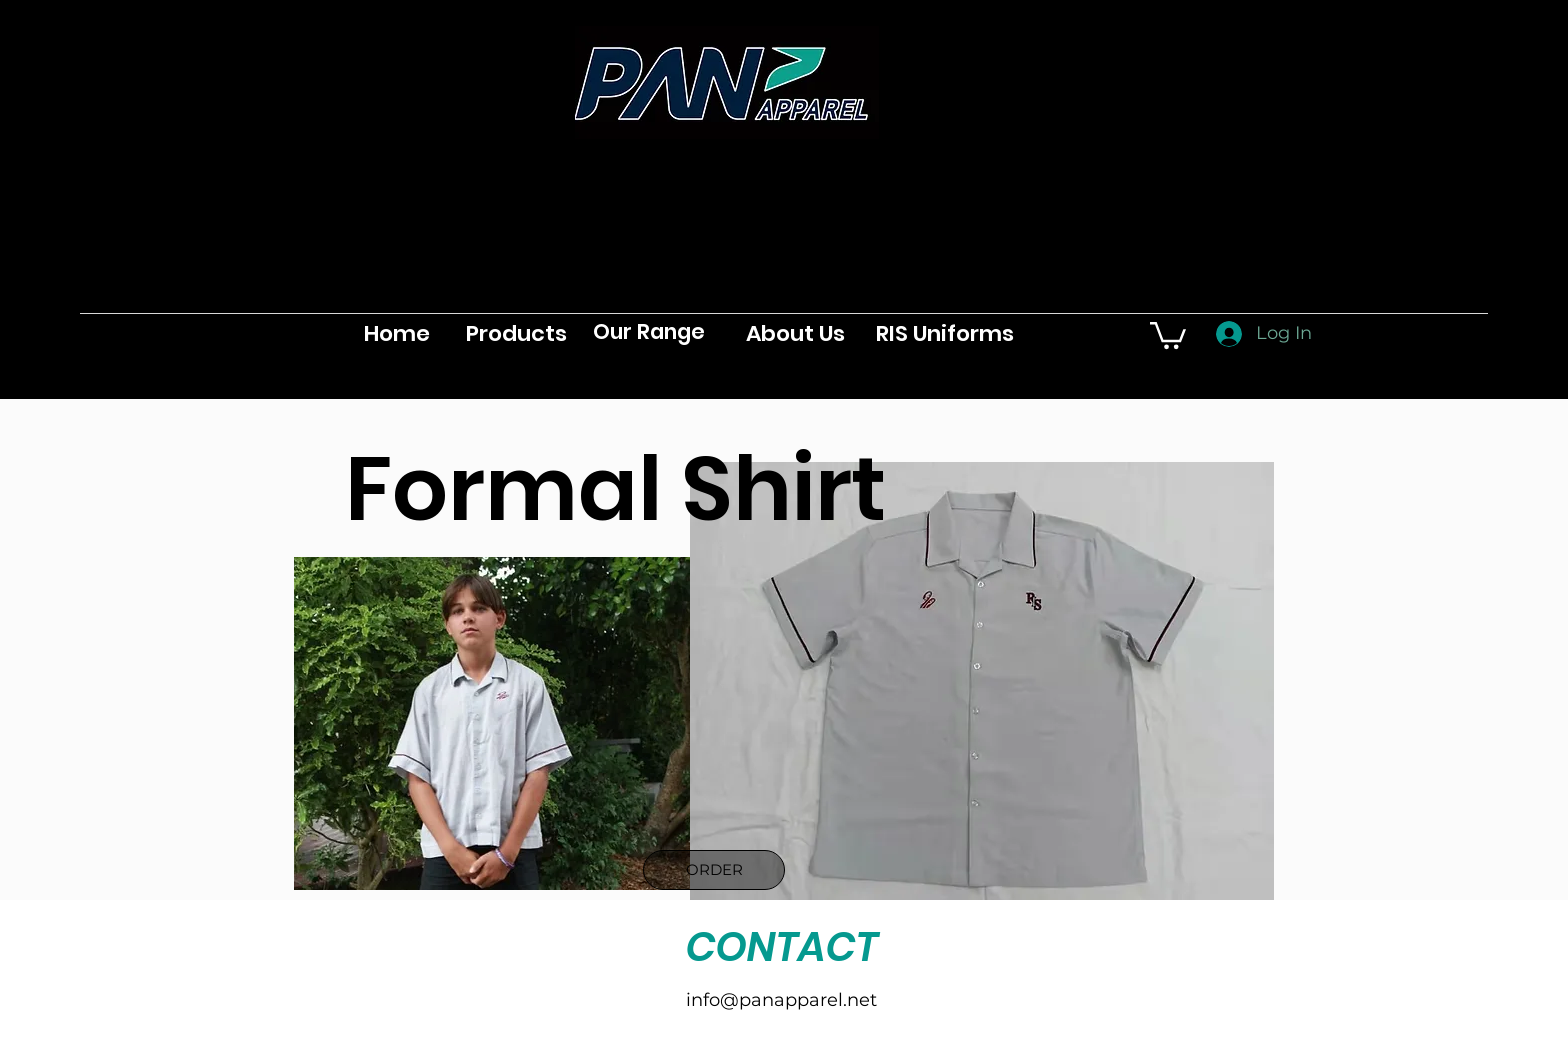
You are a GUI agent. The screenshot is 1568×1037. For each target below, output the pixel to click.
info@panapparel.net (781, 1000)
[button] (1168, 334)
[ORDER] (714, 870)
